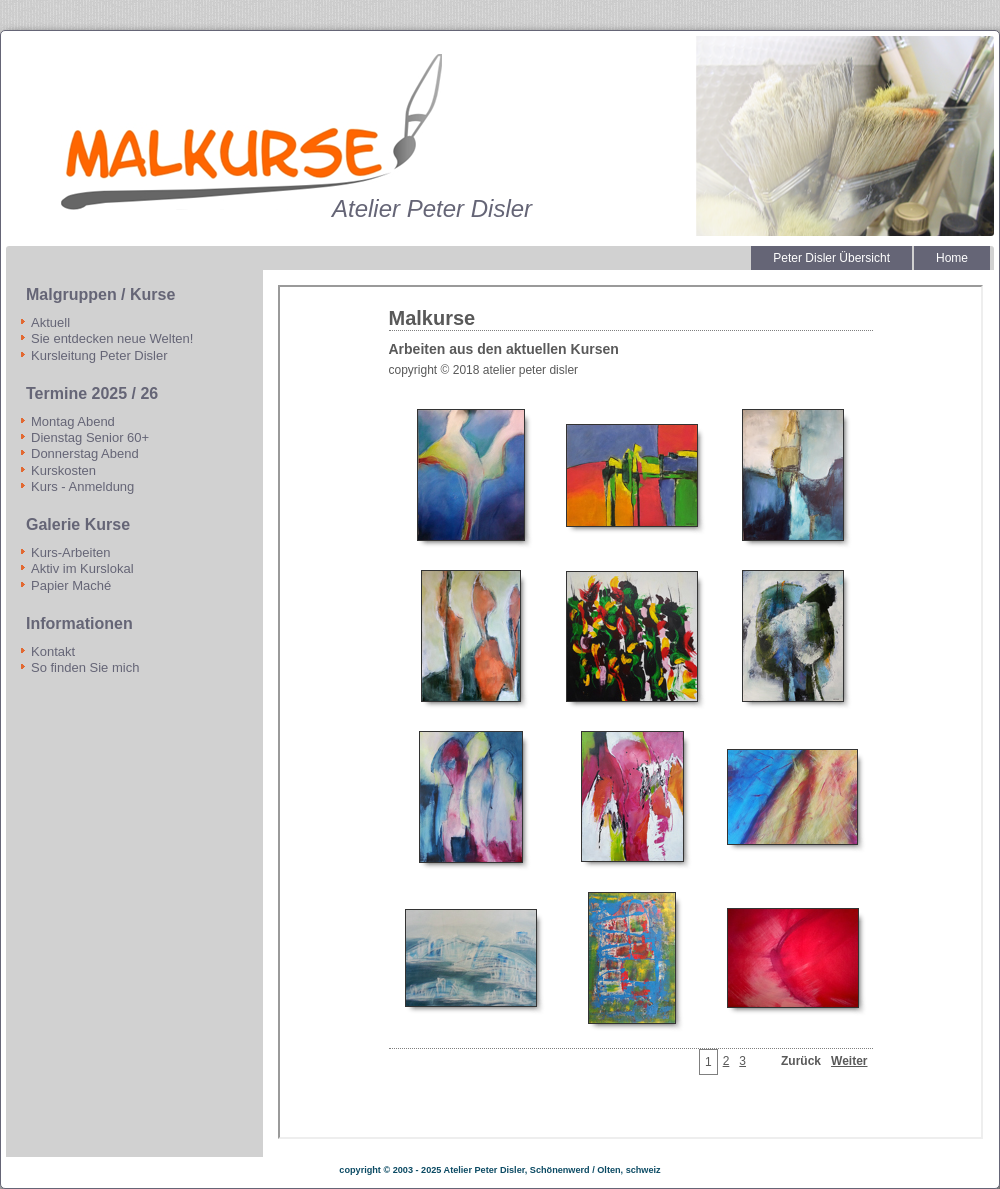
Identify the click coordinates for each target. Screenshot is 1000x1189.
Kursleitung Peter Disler (99, 355)
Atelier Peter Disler (432, 208)
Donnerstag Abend (85, 453)
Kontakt (53, 651)
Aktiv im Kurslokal (82, 568)
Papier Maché (71, 585)
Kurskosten (63, 470)
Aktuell (50, 322)
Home (952, 258)
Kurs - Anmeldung (82, 486)
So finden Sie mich (85, 667)
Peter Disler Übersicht (831, 258)
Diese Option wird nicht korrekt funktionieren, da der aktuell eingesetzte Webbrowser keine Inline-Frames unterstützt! (630, 712)
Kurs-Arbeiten (70, 552)
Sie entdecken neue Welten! (112, 338)
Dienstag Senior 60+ (90, 437)
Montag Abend (73, 421)
